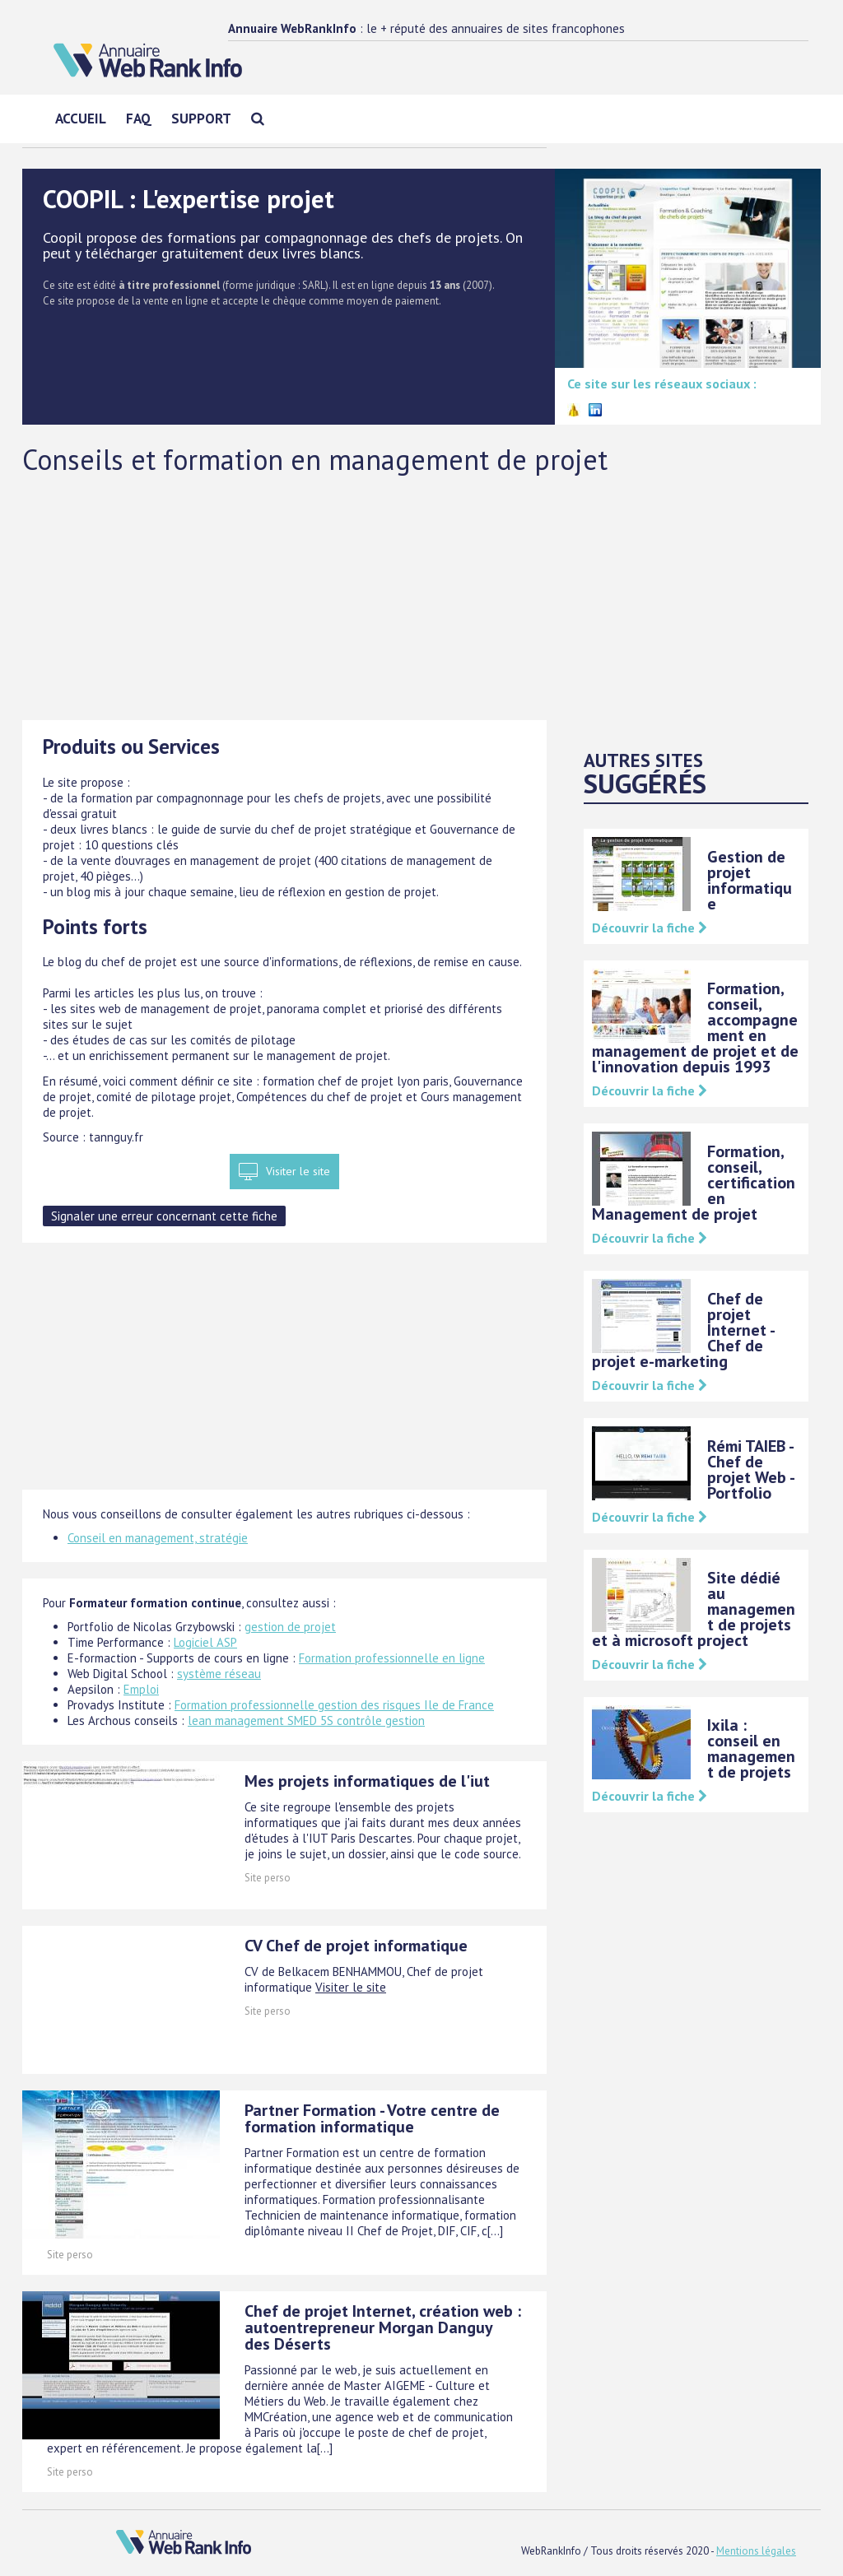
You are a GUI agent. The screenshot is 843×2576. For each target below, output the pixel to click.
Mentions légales (756, 2552)
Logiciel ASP (205, 1642)
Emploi (141, 1689)
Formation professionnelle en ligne (392, 1658)
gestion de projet (290, 1626)
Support (201, 118)
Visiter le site (298, 1171)
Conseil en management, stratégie (158, 1538)
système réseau (219, 1673)
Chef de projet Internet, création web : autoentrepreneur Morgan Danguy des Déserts (383, 2327)
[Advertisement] (421, 596)
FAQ (138, 118)
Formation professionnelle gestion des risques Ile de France (334, 1705)
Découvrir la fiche (649, 927)
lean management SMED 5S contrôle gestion (306, 1720)
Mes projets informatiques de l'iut (367, 1781)
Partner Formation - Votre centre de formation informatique (372, 2118)
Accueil (80, 118)
